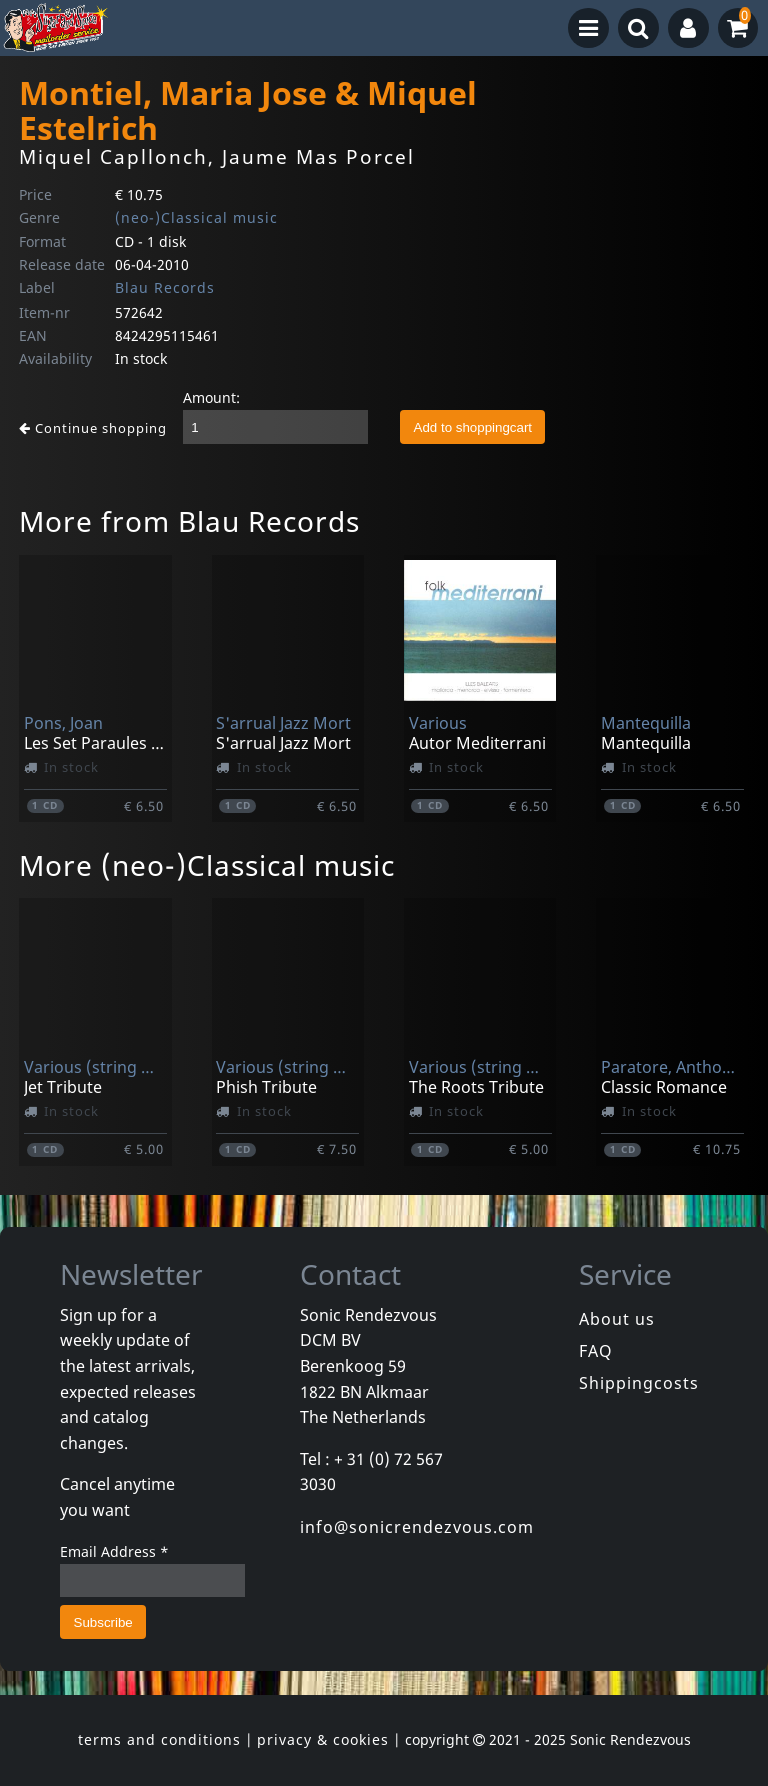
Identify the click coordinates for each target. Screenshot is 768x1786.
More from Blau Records (189, 521)
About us (617, 1319)
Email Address (114, 1551)
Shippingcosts (639, 1383)
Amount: (211, 397)
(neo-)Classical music (196, 217)
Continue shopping (93, 428)
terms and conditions (159, 1739)
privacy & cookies (323, 1739)
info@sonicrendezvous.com (417, 1527)
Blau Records (165, 287)
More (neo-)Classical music (207, 865)
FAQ (596, 1351)
